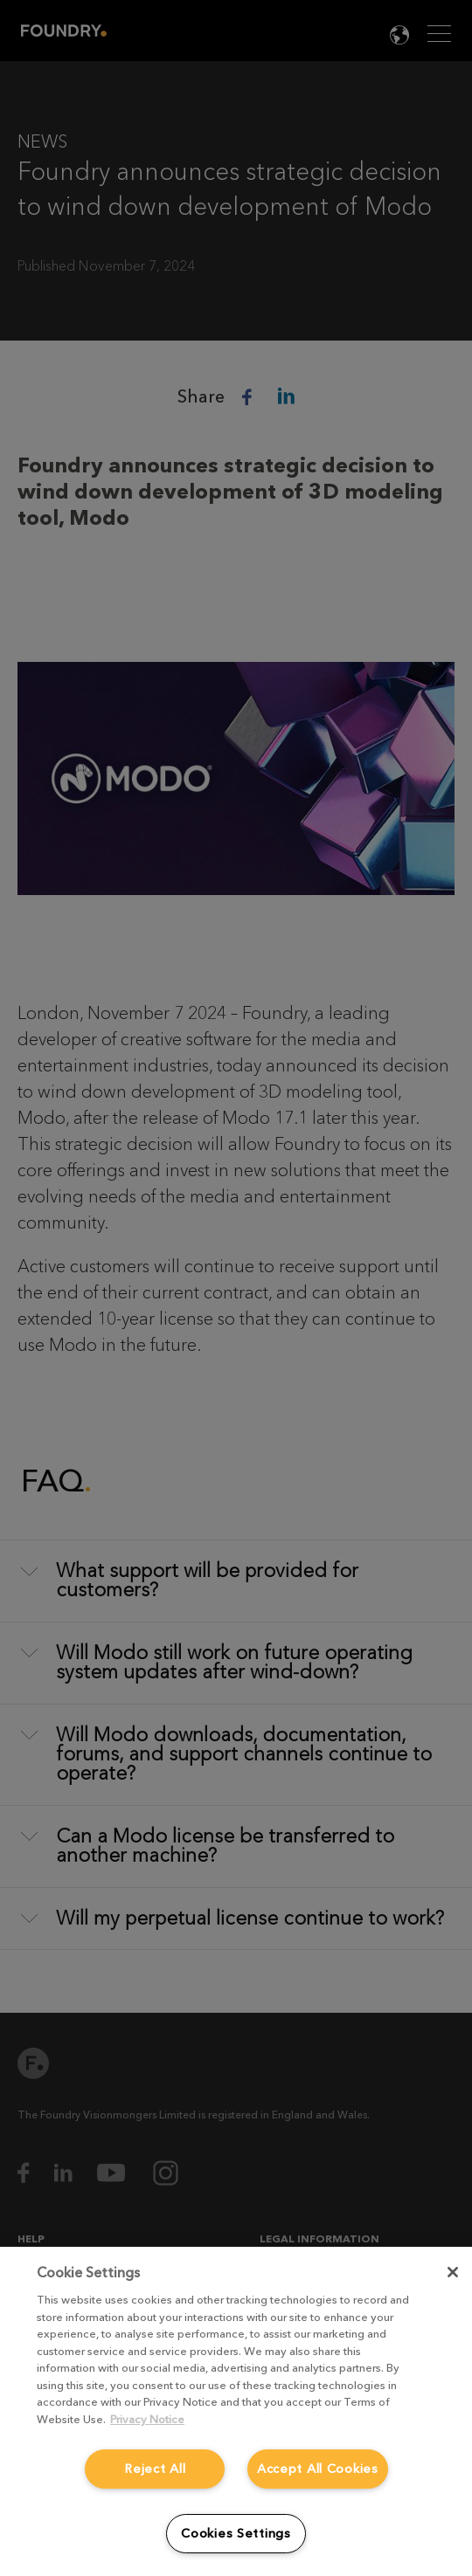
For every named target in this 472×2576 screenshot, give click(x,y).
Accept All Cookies (317, 2469)
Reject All (154, 2469)
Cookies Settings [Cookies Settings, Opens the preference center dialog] (236, 2533)
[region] (236, 2411)
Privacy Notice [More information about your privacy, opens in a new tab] (147, 2419)
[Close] (453, 2272)
